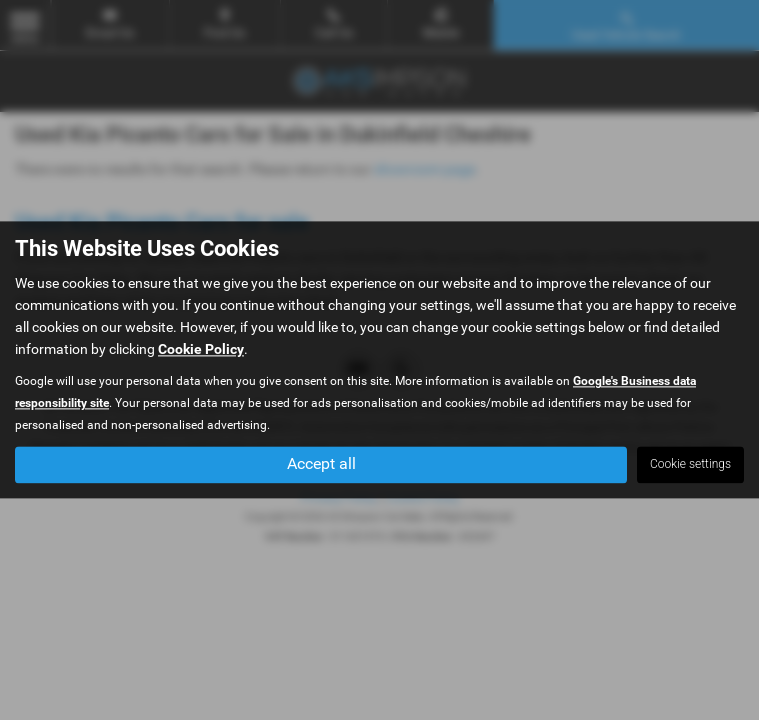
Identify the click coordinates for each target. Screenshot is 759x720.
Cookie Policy (201, 350)
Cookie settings (690, 465)
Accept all (321, 464)
